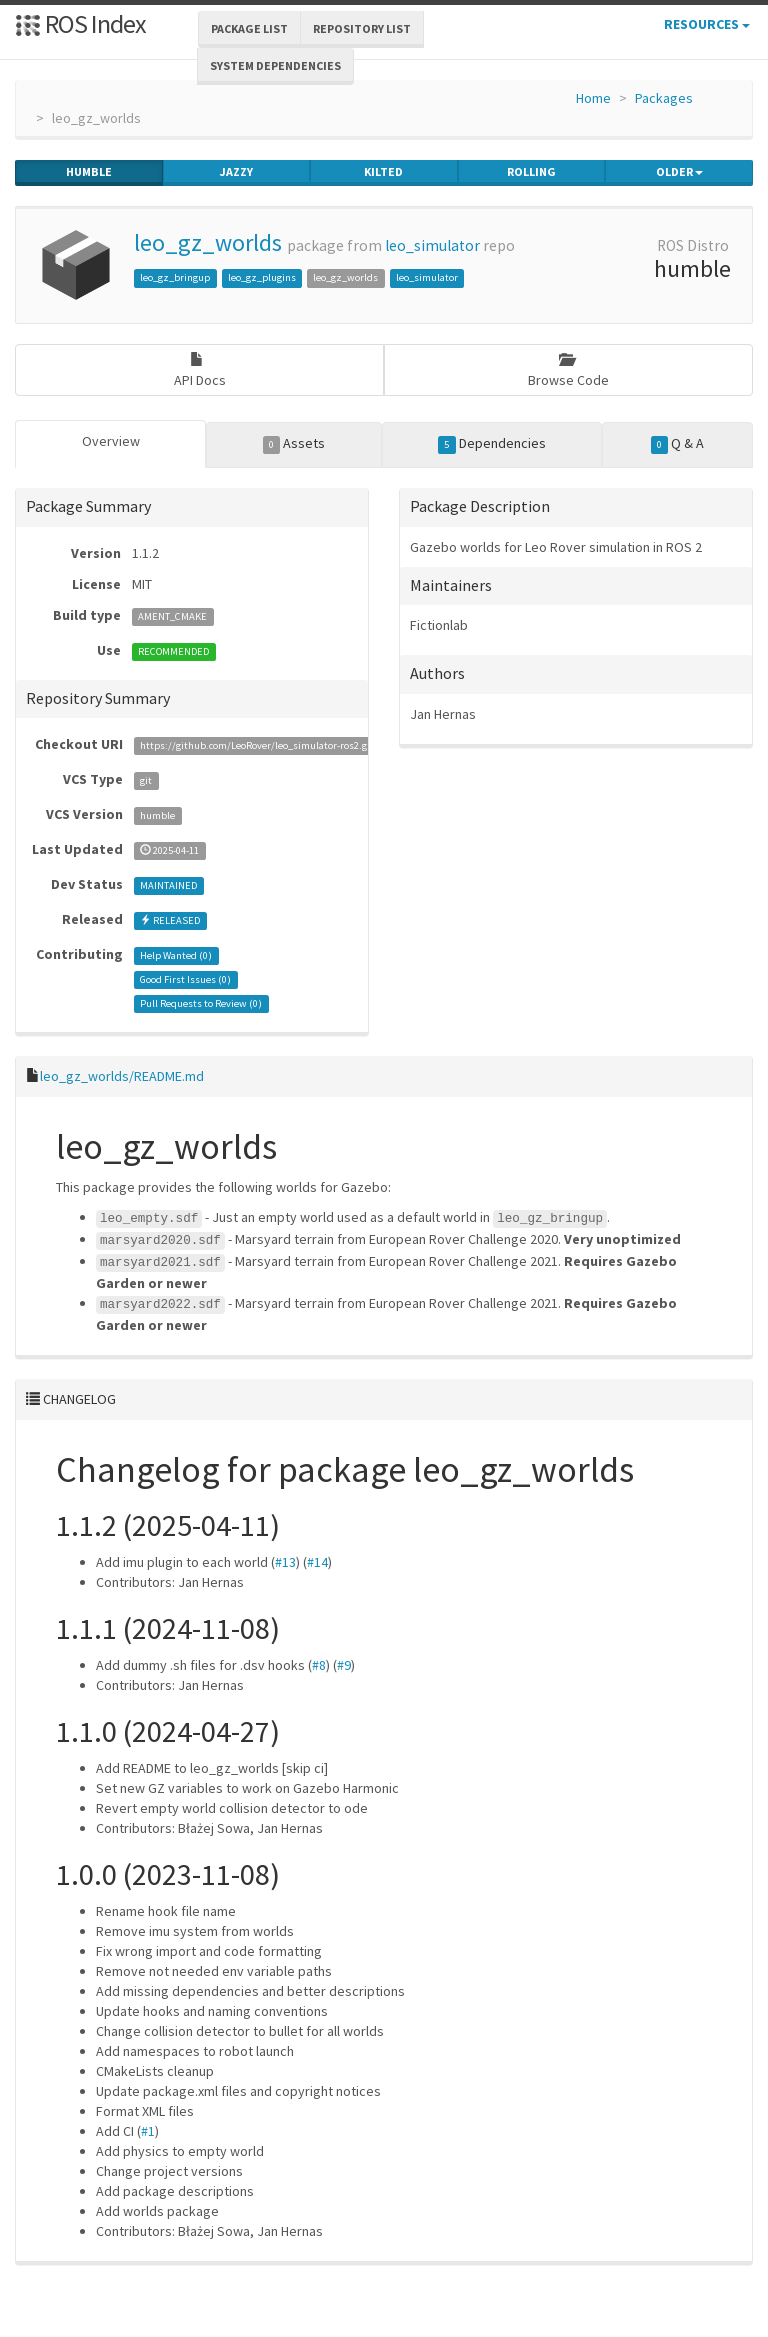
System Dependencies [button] (275, 65)
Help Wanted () (176, 955)
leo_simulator (432, 245)
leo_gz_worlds (208, 242)
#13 (285, 1562)
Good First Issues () (185, 979)
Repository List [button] (362, 28)
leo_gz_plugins (262, 277)
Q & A (678, 444)
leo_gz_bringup (175, 277)
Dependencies (492, 444)
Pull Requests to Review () (201, 1003)
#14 (317, 1562)
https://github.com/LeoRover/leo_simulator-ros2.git (257, 745)
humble (89, 172)
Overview (111, 441)
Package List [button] (249, 28)
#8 (319, 1665)
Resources (707, 24)
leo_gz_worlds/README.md (122, 1076)
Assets (294, 444)
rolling (531, 172)
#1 (148, 2131)
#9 (344, 1665)
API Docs (200, 370)
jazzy (236, 172)
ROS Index (80, 23)
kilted (383, 172)
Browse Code (568, 370)
